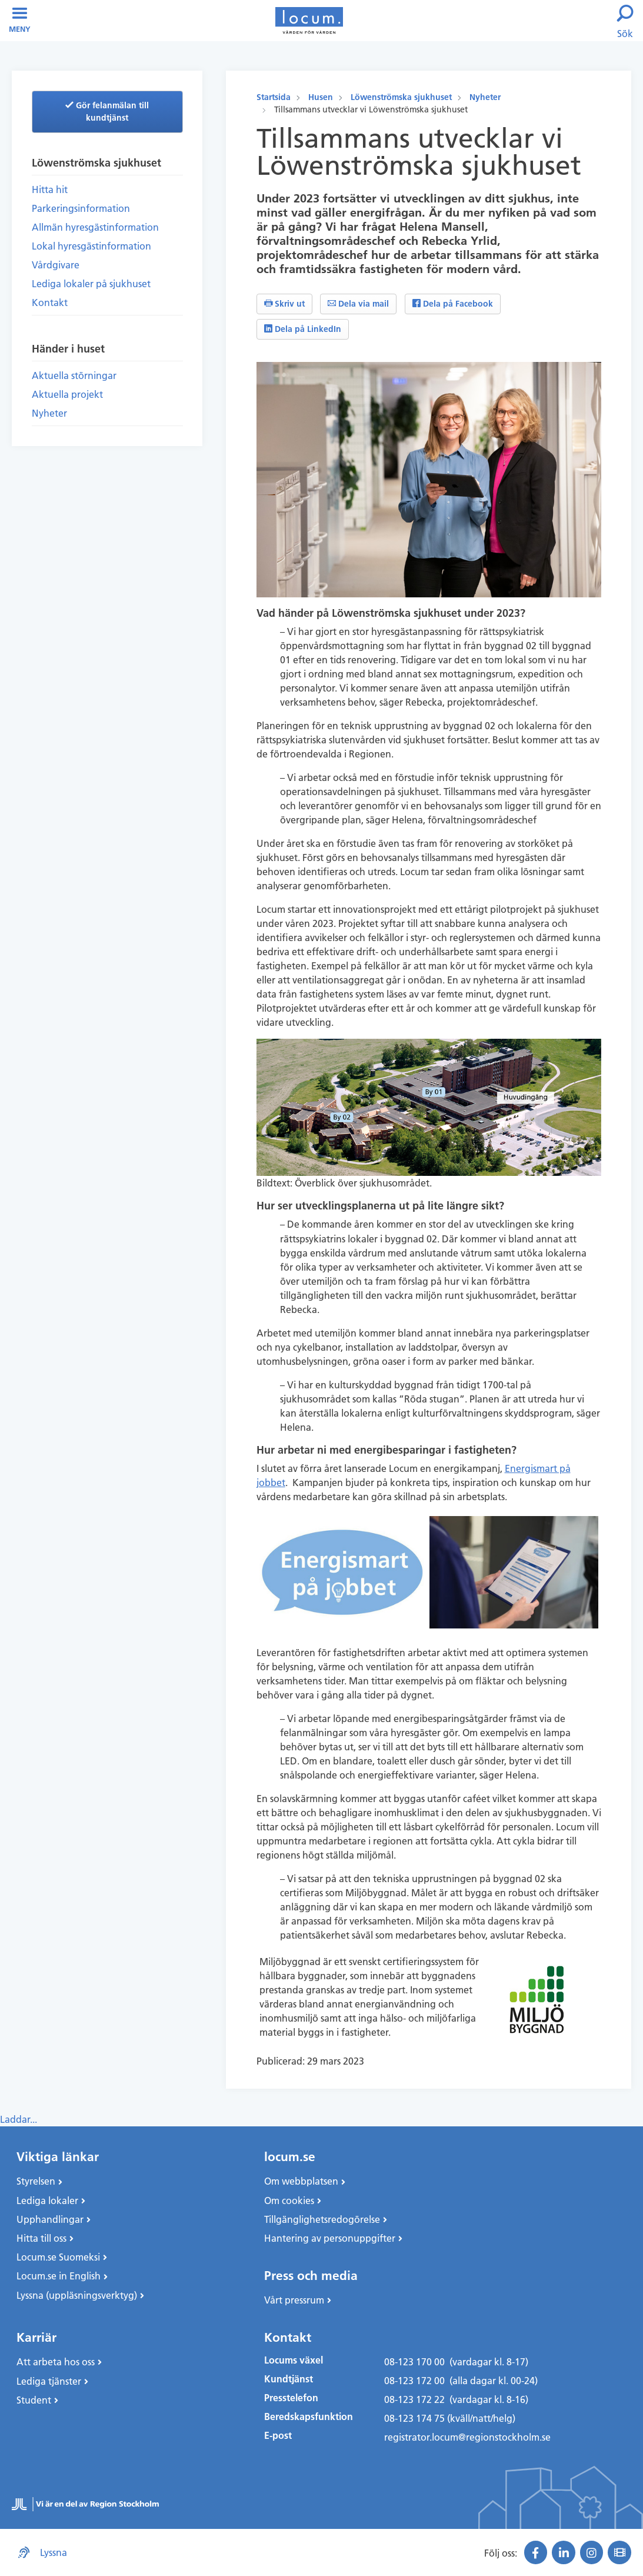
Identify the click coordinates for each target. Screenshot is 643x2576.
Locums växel (293, 2360)
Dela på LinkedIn (302, 329)
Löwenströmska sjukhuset (401, 97)
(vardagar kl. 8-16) (488, 2399)
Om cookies (289, 2200)
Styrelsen (35, 2181)
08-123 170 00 (414, 2362)
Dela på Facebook (452, 303)
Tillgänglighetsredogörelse (322, 2219)
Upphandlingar (50, 2219)
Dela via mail (358, 303)
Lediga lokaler (47, 2200)
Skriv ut (284, 303)
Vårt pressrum (294, 2300)
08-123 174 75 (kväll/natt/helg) (449, 2418)
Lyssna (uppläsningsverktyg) (76, 2295)
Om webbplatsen (301, 2181)
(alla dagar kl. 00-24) (493, 2380)
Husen (320, 97)
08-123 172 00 (414, 2380)
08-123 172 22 (414, 2399)
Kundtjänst (288, 2379)
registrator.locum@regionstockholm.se (467, 2437)
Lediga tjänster (48, 2381)
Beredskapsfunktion (308, 2416)
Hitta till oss (41, 2238)
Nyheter (485, 97)
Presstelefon (291, 2398)
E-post (278, 2435)
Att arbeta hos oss (55, 2362)
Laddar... (18, 2119)
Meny (20, 20)
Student (33, 2400)
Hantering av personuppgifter (329, 2238)
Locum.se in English (58, 2276)
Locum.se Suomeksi (58, 2257)
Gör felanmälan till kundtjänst (107, 111)
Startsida (273, 97)
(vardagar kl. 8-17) (488, 2362)
